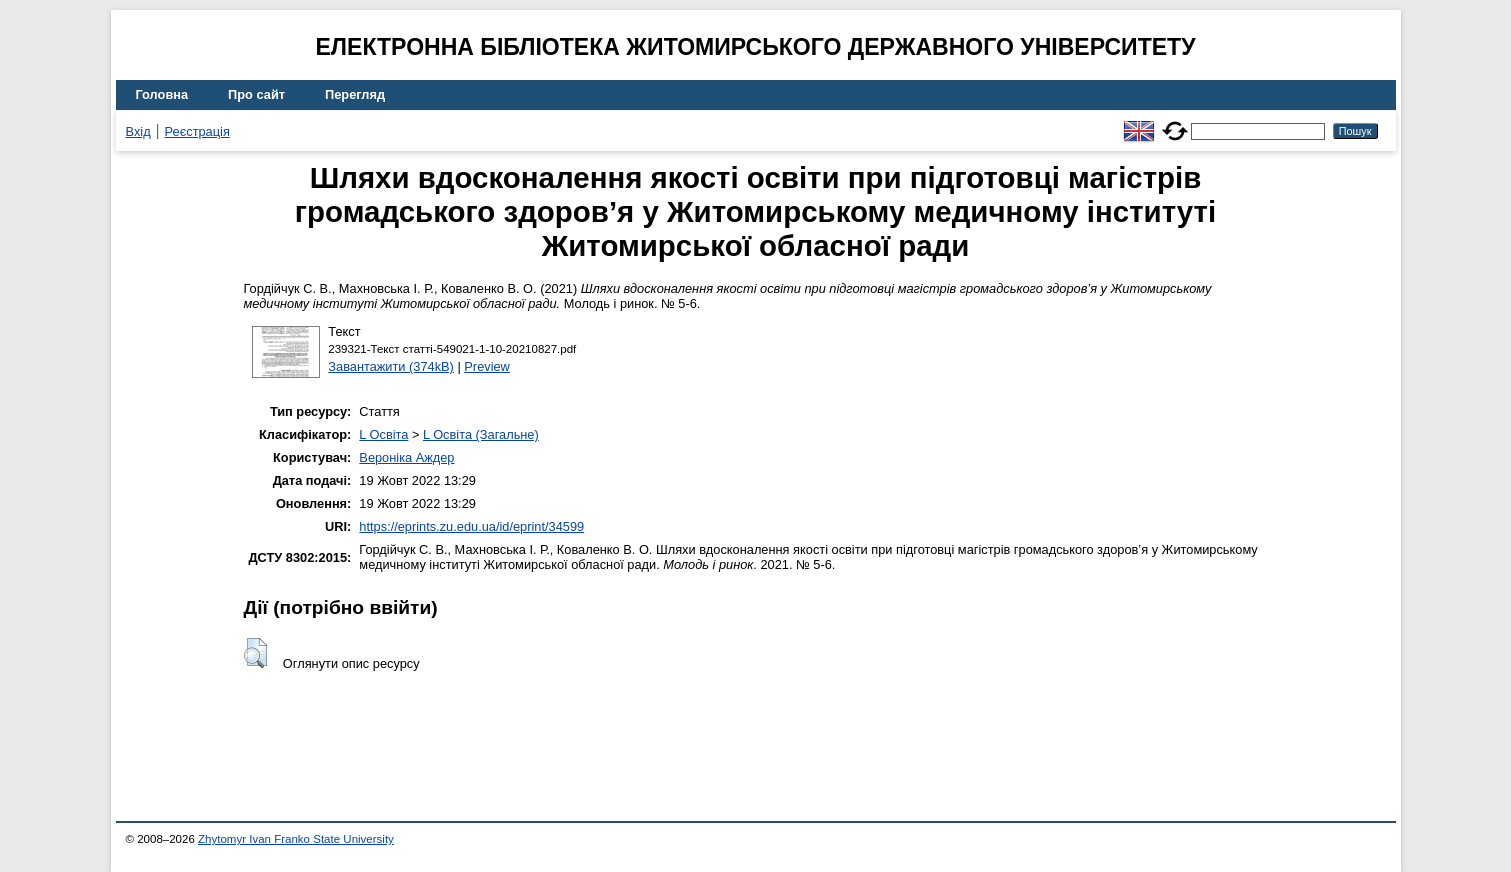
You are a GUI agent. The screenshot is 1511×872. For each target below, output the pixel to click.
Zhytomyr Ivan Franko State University (296, 839)
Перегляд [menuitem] (355, 94)
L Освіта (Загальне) (481, 434)
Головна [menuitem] (162, 94)
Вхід (138, 131)
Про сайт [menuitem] (256, 94)
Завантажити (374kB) (391, 366)
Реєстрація (197, 131)
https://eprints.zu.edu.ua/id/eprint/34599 (471, 526)
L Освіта (383, 434)
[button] (255, 653)
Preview (487, 366)
